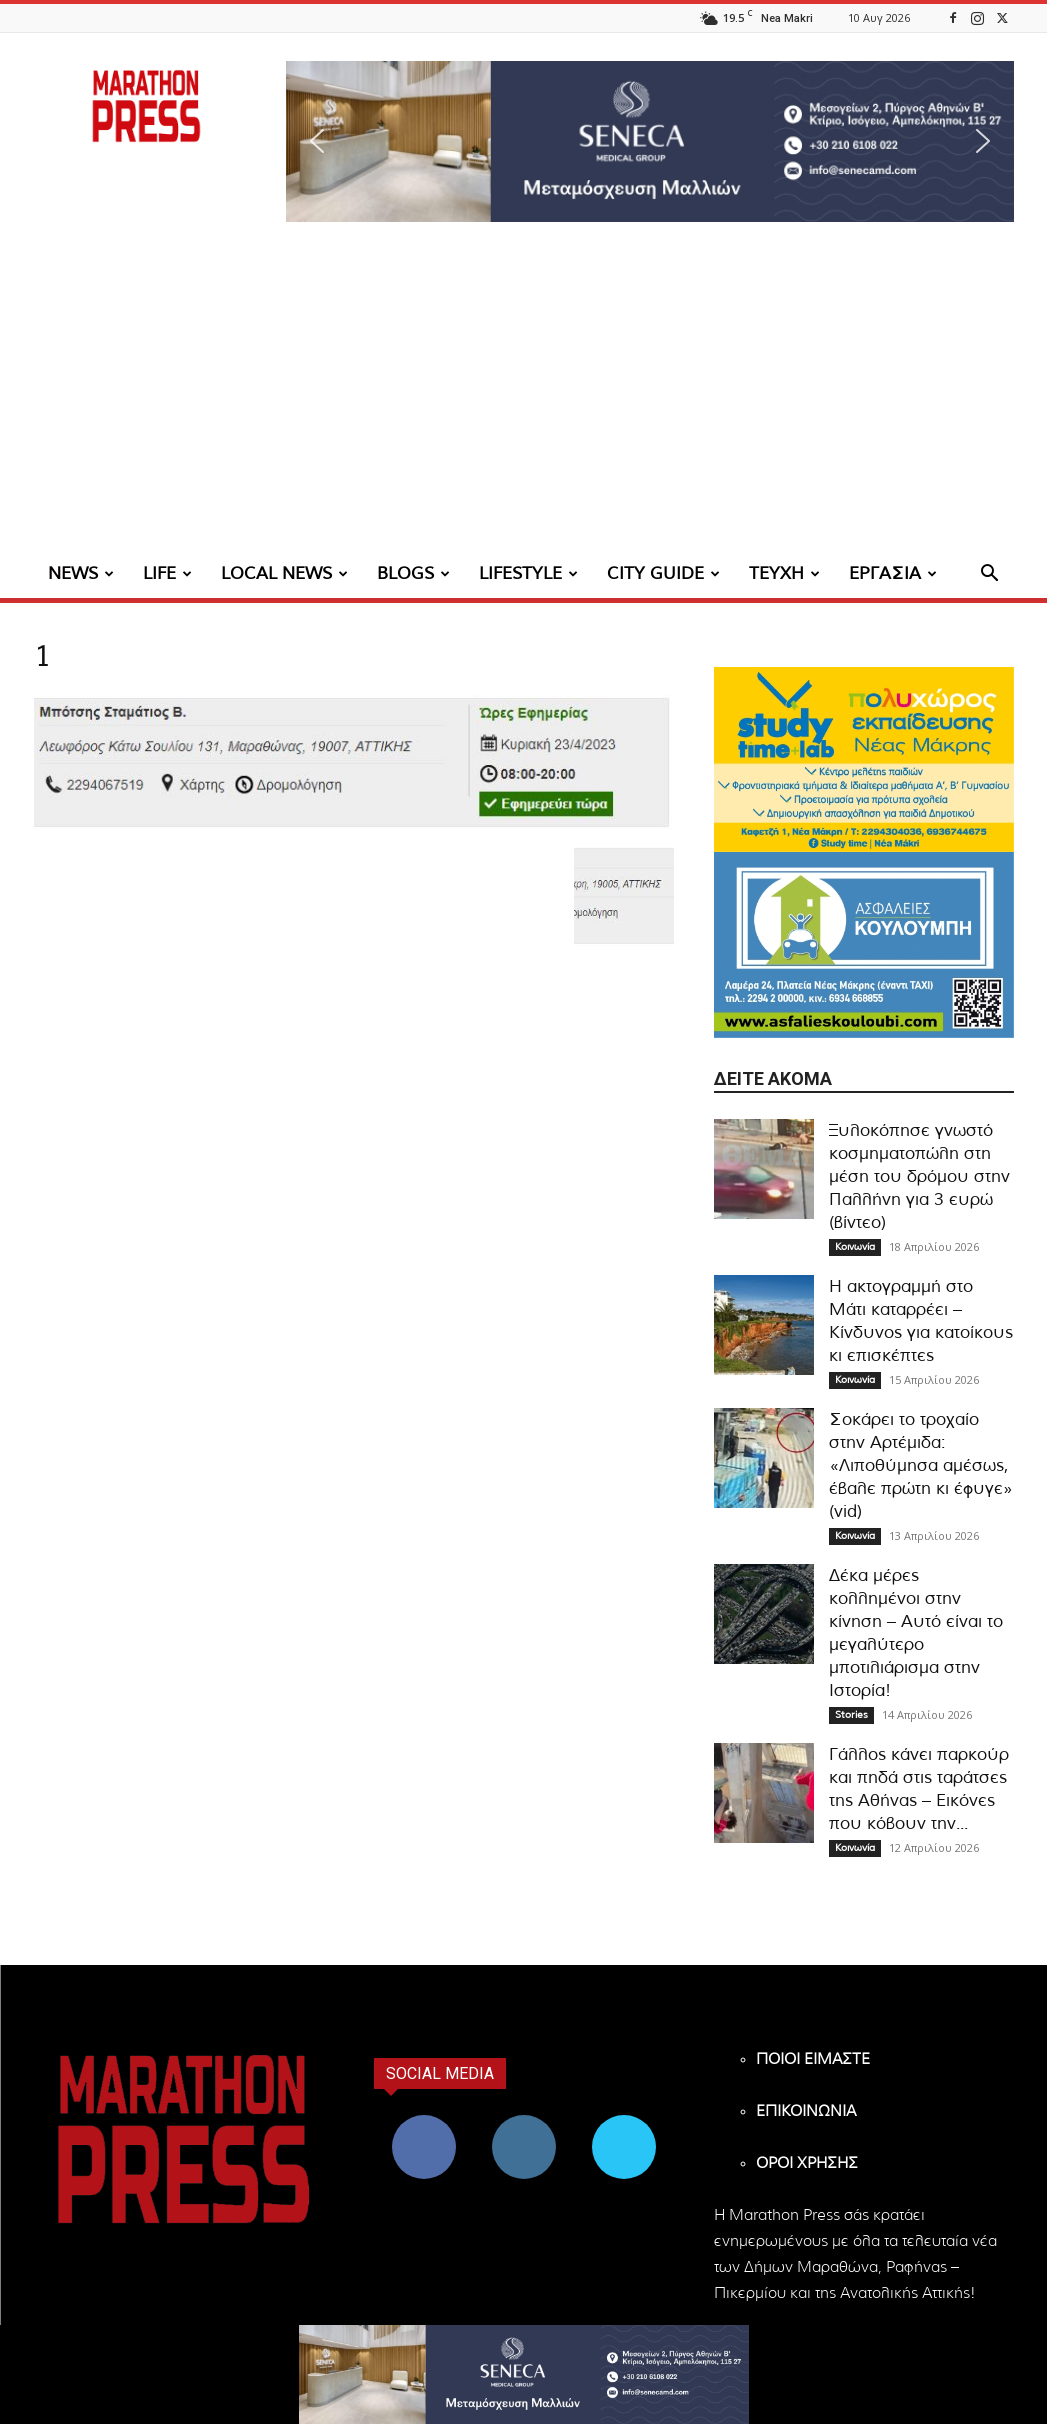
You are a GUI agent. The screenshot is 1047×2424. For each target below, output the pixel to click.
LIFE (167, 573)
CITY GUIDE (663, 573)
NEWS (81, 573)
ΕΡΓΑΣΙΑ (893, 573)
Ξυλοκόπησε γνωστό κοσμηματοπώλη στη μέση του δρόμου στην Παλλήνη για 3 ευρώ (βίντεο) (919, 1176)
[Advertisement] (523, 400)
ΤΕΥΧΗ (784, 573)
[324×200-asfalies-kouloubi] (864, 944)
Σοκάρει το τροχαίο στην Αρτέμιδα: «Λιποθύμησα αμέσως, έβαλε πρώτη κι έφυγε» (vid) (921, 1465)
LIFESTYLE (528, 573)
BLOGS (413, 573)
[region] (650, 141)
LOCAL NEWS (284, 573)
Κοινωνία (855, 1247)
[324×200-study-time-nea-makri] (864, 759)
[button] (650, 141)
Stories (851, 1715)
